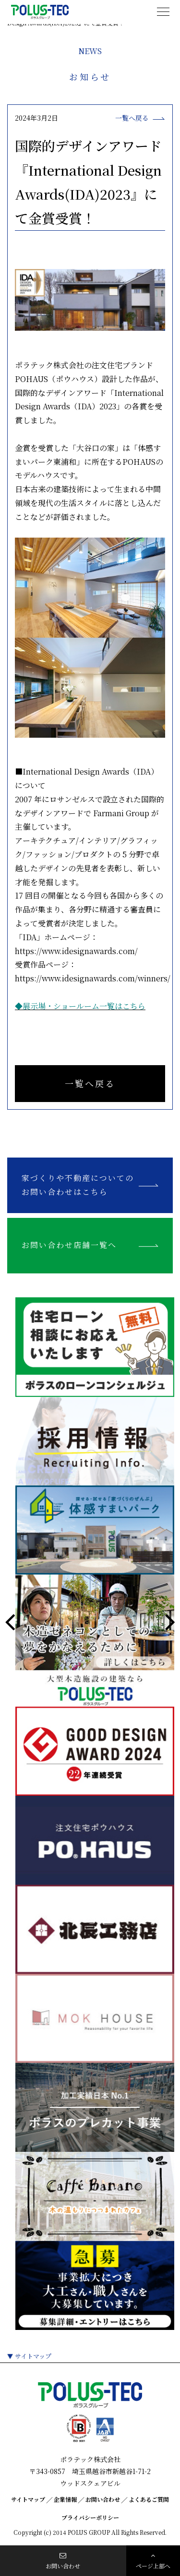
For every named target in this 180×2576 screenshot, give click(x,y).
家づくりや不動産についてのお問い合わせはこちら (78, 1184)
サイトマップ (33, 2356)
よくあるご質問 (149, 2499)
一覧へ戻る (90, 1083)
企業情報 (65, 2499)
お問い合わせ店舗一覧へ (69, 1244)
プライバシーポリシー (90, 2517)
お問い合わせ (102, 2499)
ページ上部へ (153, 2561)
